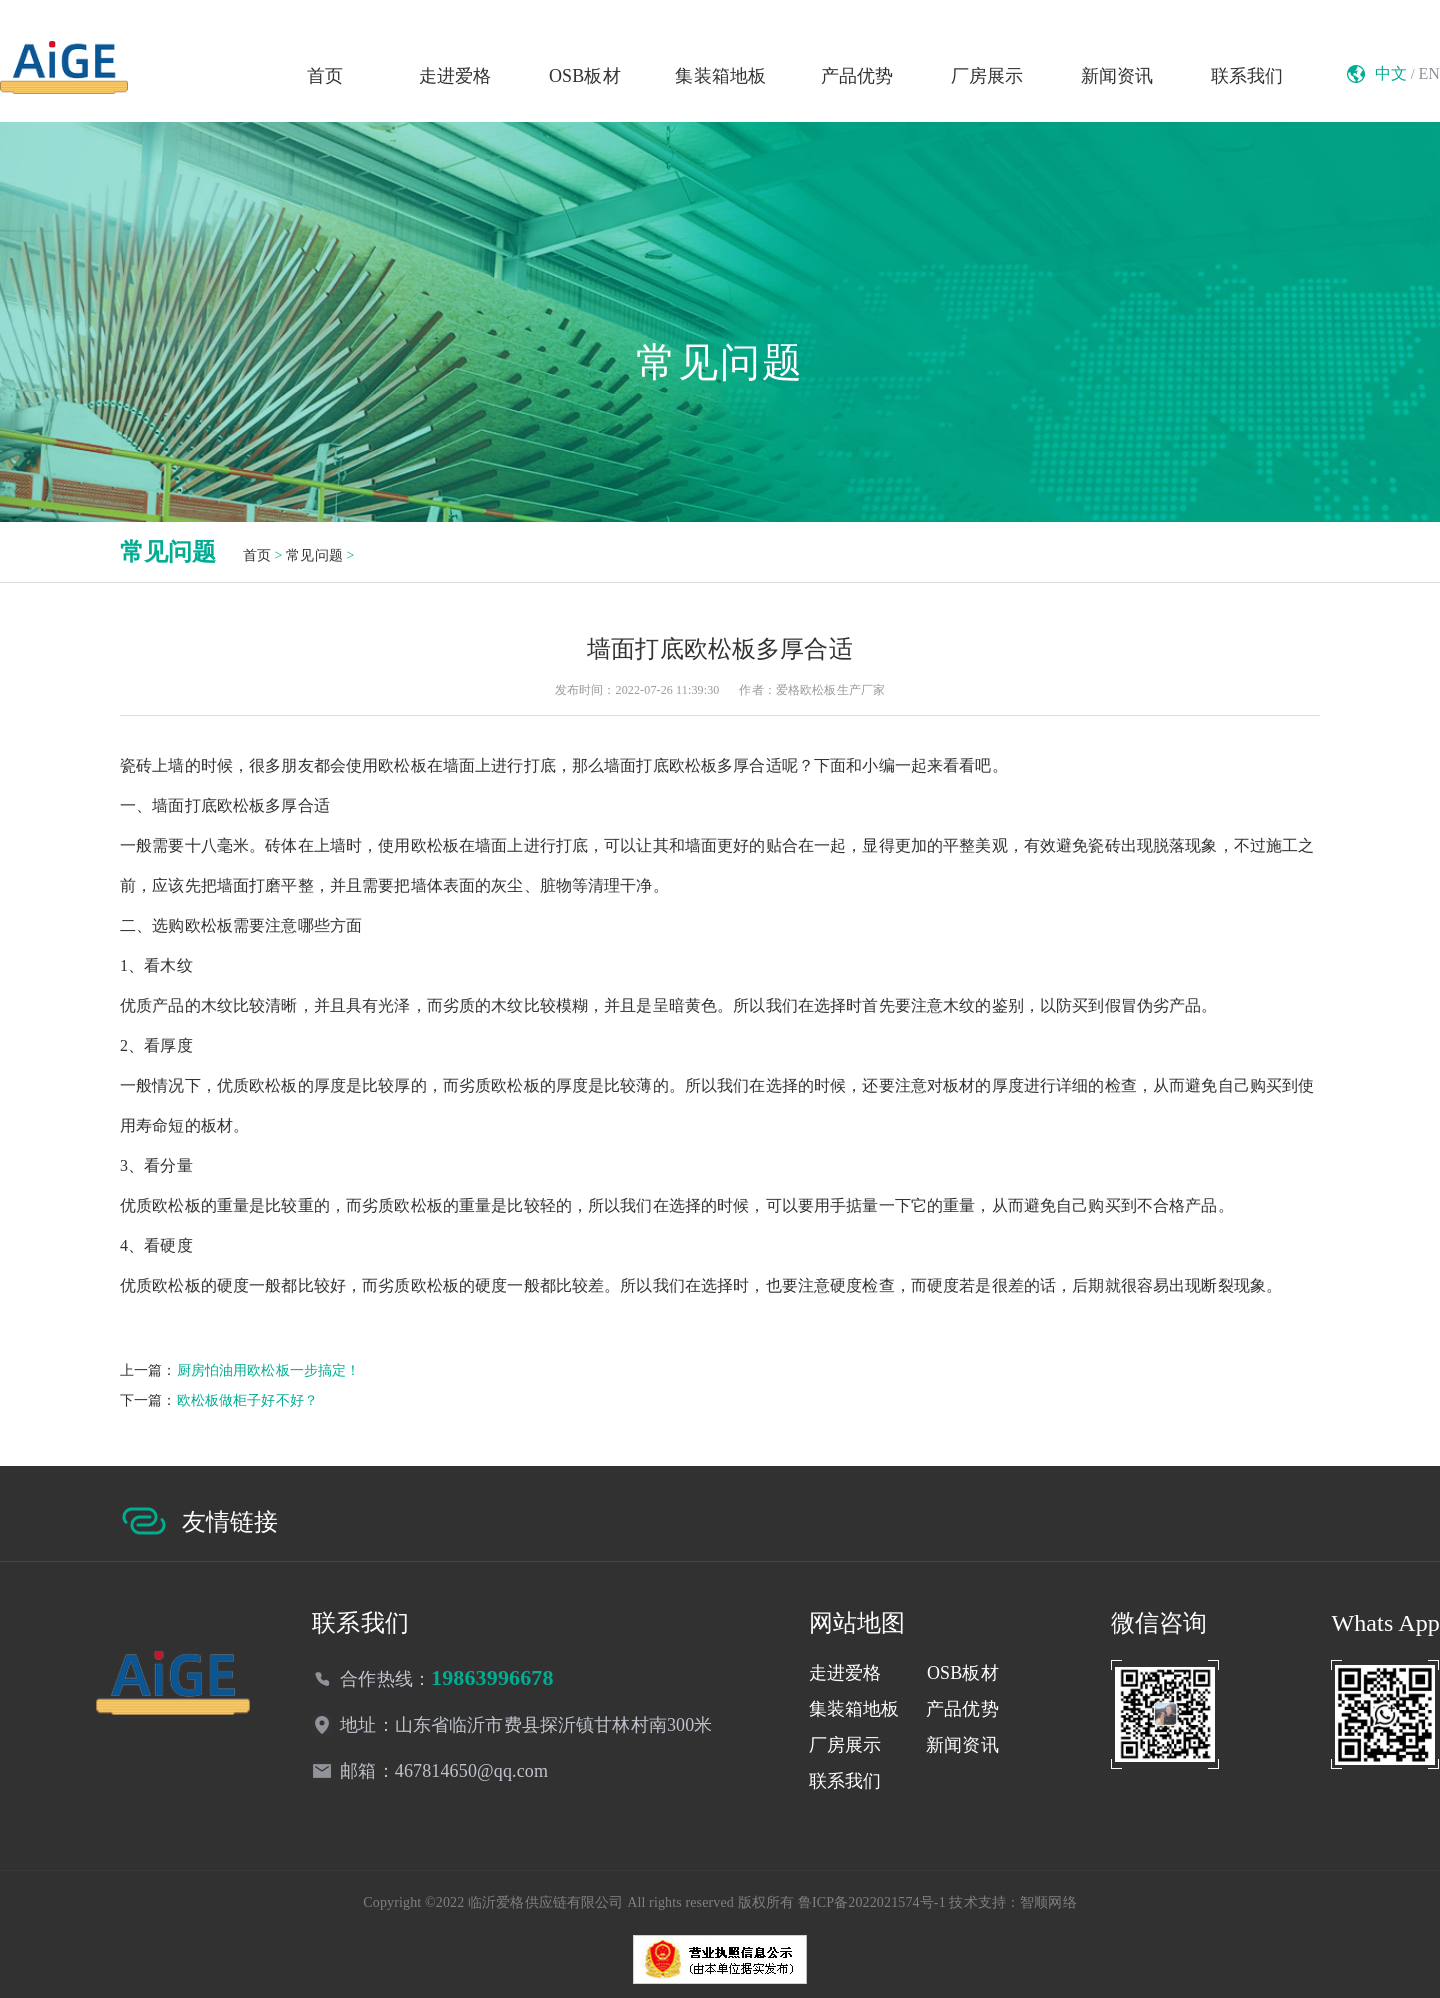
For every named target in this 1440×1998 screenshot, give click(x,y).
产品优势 (857, 76)
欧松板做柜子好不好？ (247, 1400)
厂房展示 (987, 76)
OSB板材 (585, 76)
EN (1429, 73)
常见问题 (314, 555)
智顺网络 (1048, 1902)
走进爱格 (455, 76)
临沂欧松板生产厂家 (64, 67)
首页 (325, 76)
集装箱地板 (720, 76)
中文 (1391, 73)
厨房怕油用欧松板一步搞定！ (269, 1370)
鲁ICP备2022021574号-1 (872, 1902)
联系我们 (1247, 76)
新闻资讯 (1117, 76)
